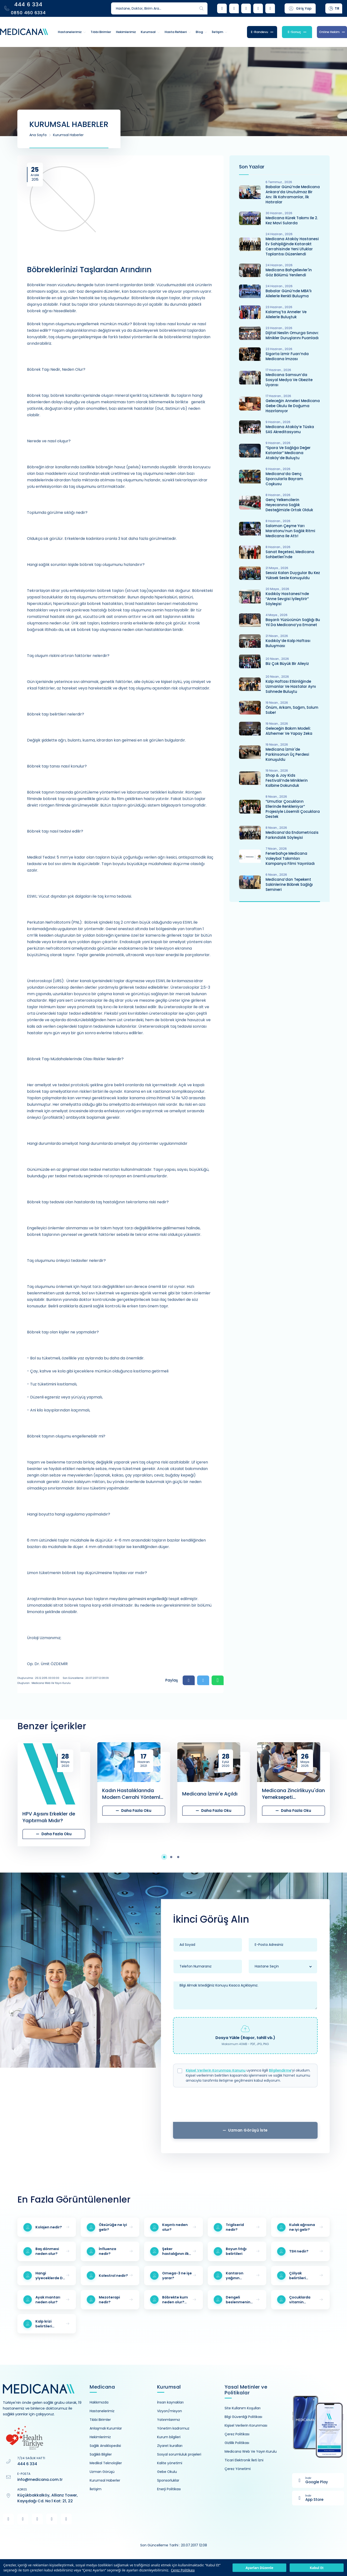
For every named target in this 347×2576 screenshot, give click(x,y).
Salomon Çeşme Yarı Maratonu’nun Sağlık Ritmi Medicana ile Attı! (290, 530)
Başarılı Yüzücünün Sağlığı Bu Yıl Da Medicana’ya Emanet (293, 622)
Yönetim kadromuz (173, 2428)
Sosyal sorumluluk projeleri (179, 2454)
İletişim (95, 2489)
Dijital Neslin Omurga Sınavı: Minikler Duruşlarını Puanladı (292, 335)
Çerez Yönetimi (238, 2468)
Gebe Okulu (167, 2471)
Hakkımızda (99, 2402)
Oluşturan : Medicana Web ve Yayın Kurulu (44, 1683)
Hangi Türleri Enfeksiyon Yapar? (50, 1817)
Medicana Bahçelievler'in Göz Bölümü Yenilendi (289, 272)
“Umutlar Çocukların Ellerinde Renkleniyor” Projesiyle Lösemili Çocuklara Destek (293, 809)
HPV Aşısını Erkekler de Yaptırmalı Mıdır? (128, 1817)
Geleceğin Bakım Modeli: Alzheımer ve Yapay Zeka (289, 731)
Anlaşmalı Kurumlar (106, 2428)
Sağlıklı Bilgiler (101, 2454)
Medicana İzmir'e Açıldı (289, 1793)
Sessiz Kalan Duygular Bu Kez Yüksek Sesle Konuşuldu (293, 575)
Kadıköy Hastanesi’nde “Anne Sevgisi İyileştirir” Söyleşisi (287, 598)
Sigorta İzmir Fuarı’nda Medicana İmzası (287, 356)
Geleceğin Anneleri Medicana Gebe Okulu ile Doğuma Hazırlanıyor (293, 405)
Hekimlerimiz (100, 2437)
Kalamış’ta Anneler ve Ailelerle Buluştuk (286, 314)
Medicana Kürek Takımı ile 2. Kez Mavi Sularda (292, 220)
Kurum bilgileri (168, 2437)
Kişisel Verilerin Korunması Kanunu (216, 2070)
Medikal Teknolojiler (106, 2463)
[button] (166, 1857)
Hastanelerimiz (102, 2411)
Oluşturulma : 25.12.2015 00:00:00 (38, 1678)
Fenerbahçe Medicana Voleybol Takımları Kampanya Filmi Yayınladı (290, 858)
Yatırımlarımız (168, 2419)
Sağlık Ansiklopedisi (105, 2445)
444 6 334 (27, 2464)
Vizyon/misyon (169, 2411)
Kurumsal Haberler (68, 134)
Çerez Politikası (183, 2570)
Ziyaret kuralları (169, 2445)
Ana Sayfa (38, 134)
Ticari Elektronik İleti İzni (244, 2460)
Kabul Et (316, 2567)
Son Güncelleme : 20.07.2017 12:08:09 (86, 1678)
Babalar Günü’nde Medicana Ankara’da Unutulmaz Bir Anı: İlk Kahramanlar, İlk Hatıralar (293, 194)
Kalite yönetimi (169, 2463)
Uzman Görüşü (102, 2471)
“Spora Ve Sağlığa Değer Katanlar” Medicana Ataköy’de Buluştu (288, 452)
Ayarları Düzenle (259, 2567)
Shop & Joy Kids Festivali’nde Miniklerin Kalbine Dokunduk (287, 780)
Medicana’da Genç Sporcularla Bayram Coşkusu (284, 478)
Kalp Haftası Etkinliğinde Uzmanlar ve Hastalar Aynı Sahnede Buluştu (291, 686)
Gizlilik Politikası (237, 2442)
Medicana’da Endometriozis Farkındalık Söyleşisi (292, 835)
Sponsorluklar (168, 2480)
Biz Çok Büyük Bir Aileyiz (287, 663)
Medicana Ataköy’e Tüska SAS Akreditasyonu (290, 429)
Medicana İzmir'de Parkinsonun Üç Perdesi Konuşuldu (287, 754)
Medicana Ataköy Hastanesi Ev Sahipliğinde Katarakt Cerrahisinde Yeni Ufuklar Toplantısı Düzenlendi (292, 246)
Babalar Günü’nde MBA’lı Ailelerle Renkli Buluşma (289, 293)
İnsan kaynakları (170, 2402)
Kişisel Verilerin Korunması (246, 2425)
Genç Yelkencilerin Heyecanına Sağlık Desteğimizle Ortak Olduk (289, 504)
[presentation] (245, 2106)
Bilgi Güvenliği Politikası (243, 2416)
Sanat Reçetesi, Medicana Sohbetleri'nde (290, 554)
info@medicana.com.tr (40, 2479)
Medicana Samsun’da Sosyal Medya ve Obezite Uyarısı (289, 379)
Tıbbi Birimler (100, 2419)
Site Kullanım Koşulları (242, 2408)
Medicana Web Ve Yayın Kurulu (251, 2451)
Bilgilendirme (280, 2070)
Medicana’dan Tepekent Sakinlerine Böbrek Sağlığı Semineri (289, 884)
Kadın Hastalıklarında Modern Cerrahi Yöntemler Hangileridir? (213, 1794)
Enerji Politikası (169, 2489)
